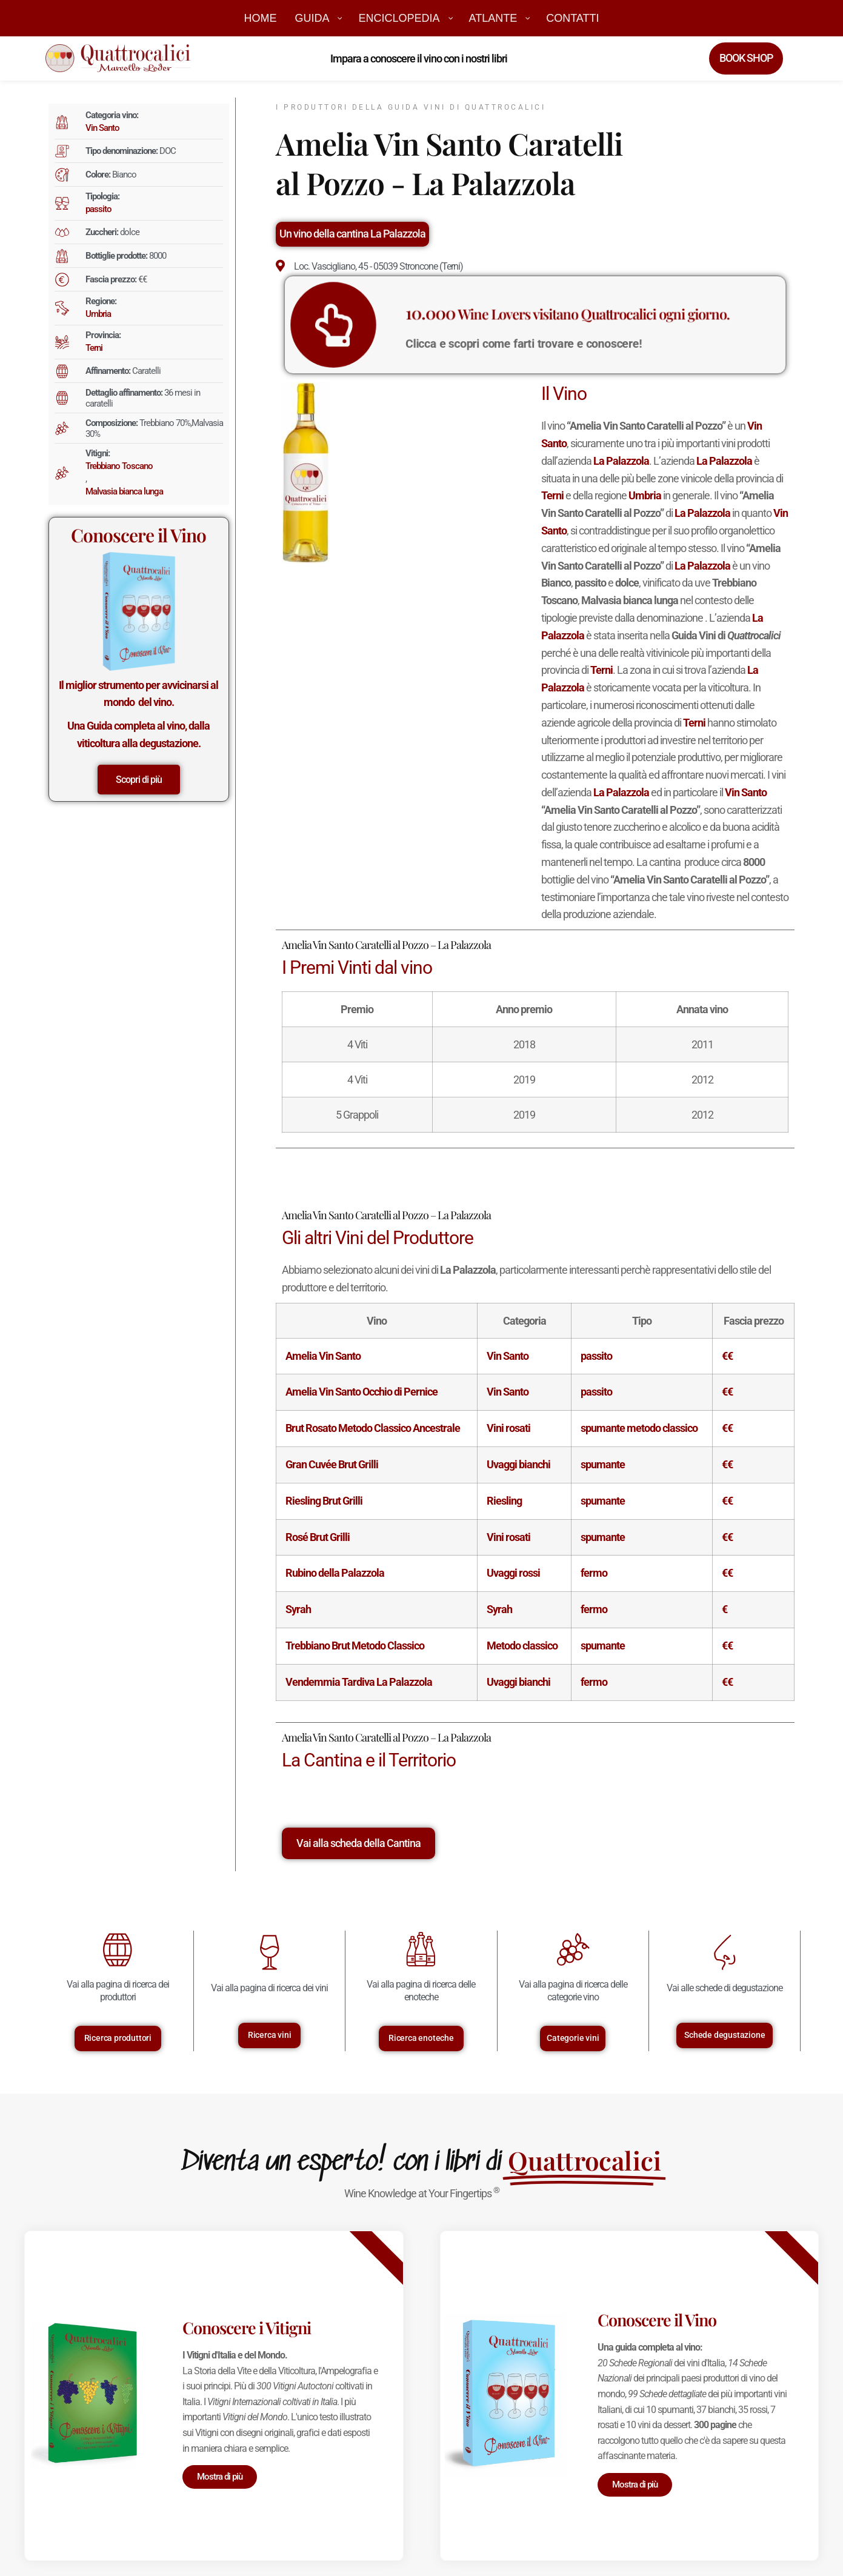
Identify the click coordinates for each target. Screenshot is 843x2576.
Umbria (98, 313)
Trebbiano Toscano (119, 466)
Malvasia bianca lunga (124, 491)
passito (98, 209)
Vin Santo (102, 127)
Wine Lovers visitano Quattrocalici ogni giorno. (553, 318)
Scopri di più (139, 779)
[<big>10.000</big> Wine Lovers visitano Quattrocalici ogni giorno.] (419, 325)
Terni (93, 347)
